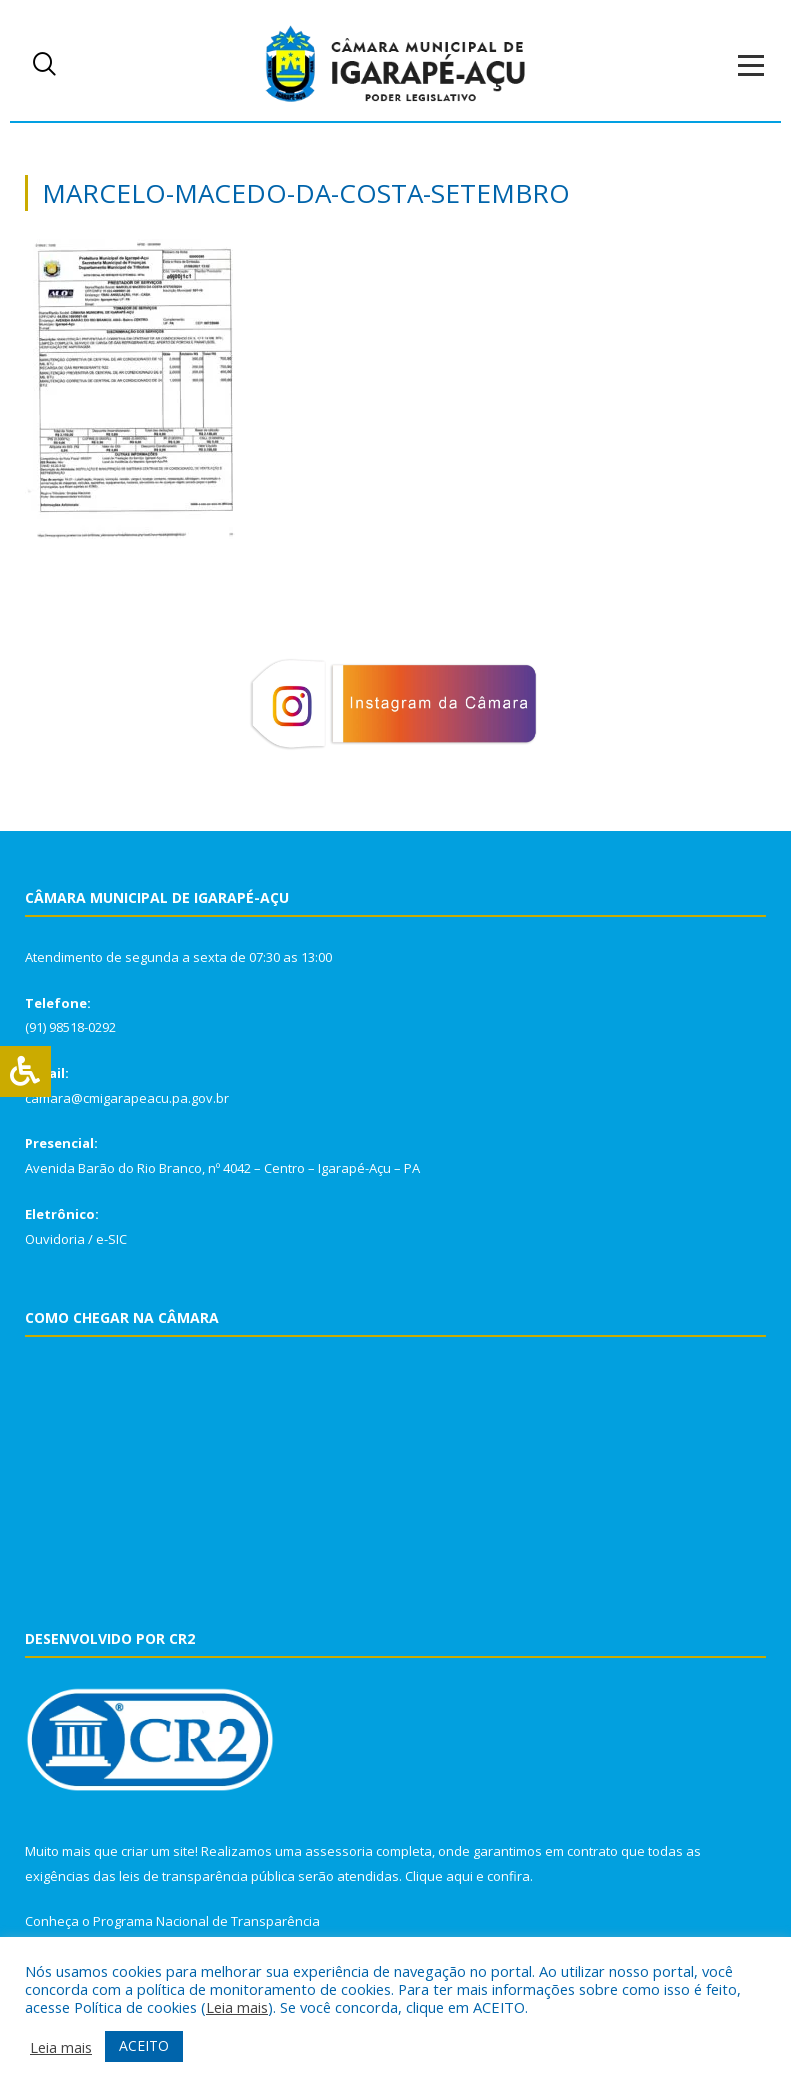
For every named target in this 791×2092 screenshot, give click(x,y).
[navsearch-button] (45, 65)
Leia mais (237, 2007)
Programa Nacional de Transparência (206, 1921)
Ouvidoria (55, 1239)
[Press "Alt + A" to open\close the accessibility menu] (25, 1071)
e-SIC (111, 1239)
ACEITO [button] (144, 2045)
